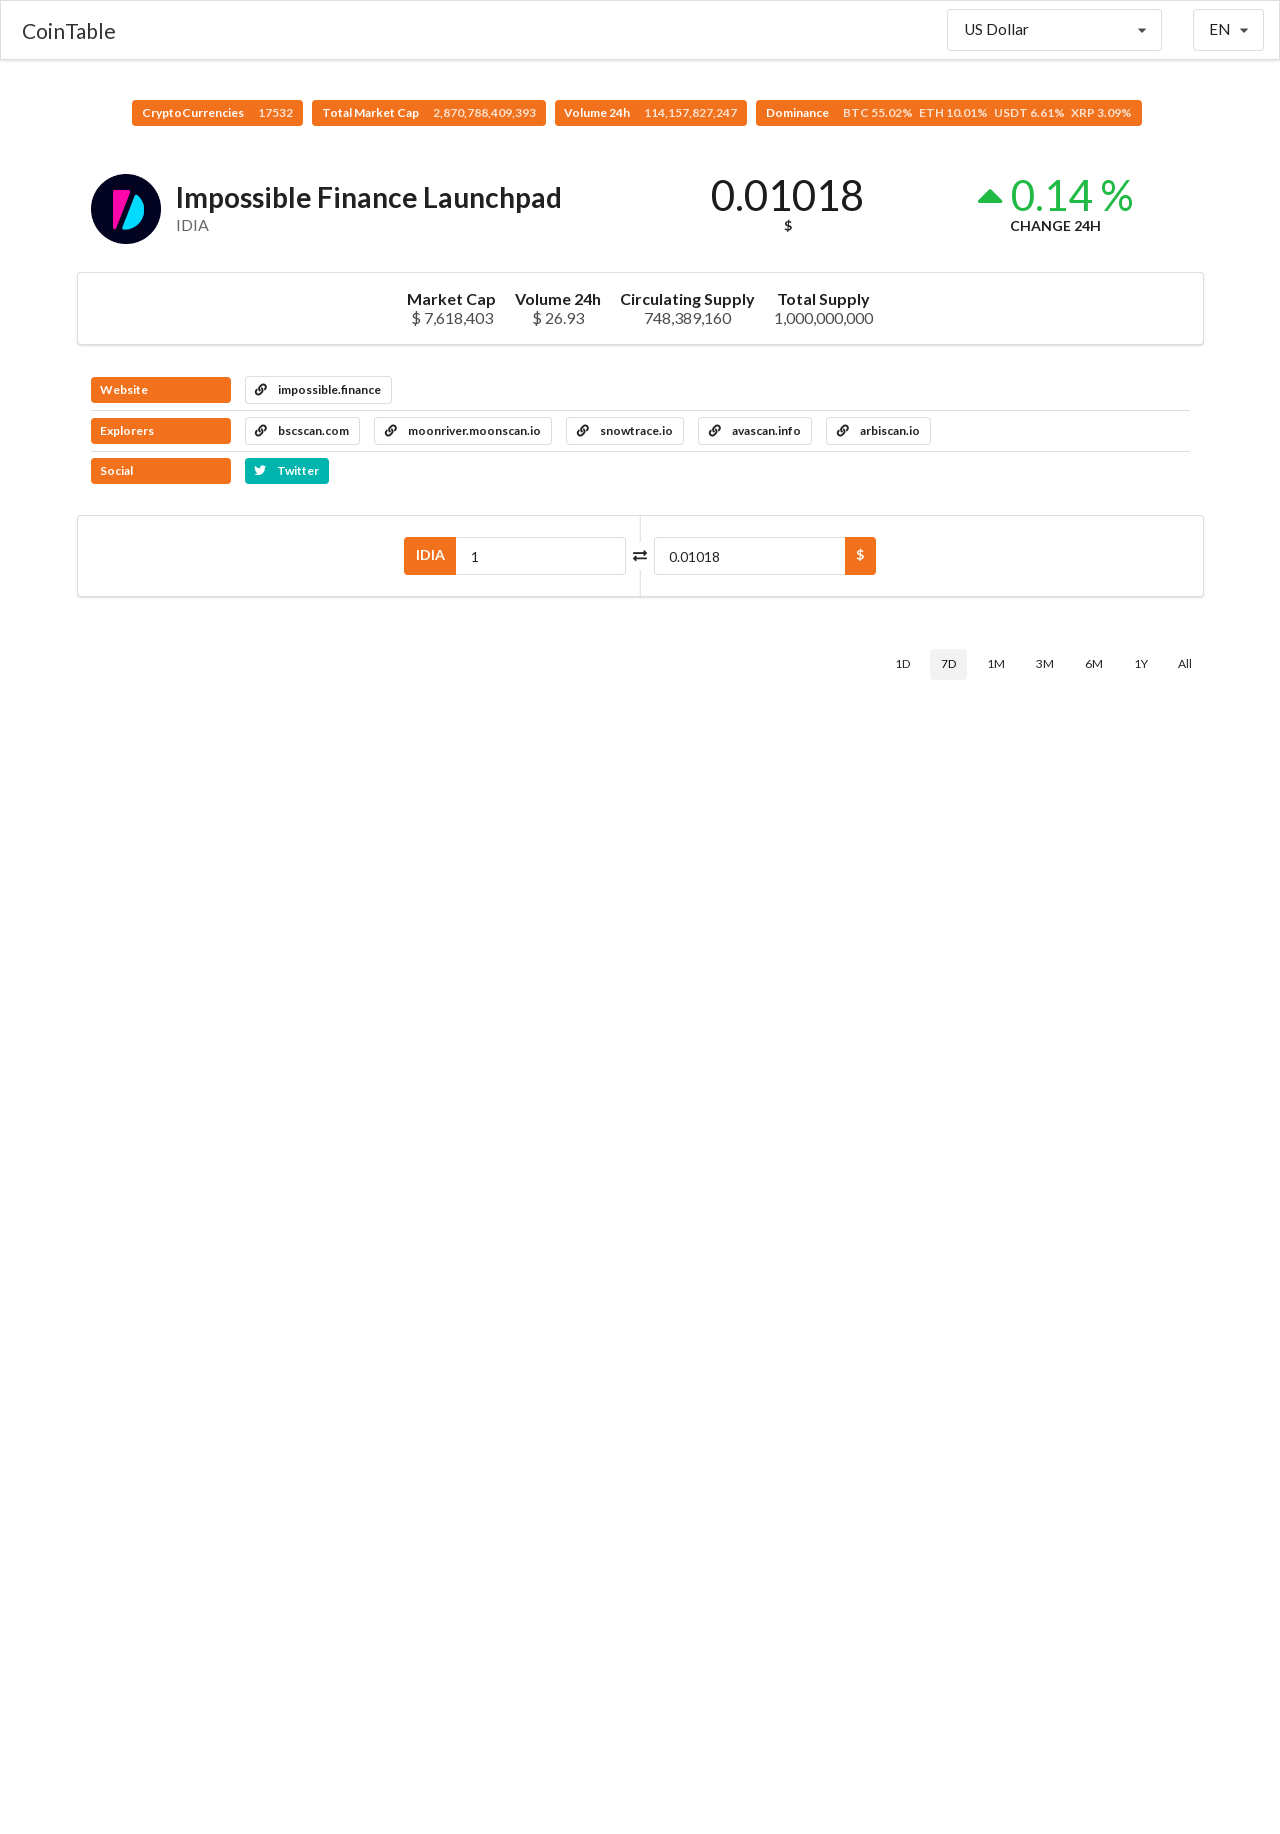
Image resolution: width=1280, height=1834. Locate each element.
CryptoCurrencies (217, 112)
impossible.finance (318, 389)
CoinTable (69, 30)
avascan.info (755, 430)
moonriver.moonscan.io (463, 430)
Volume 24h (650, 112)
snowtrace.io (625, 430)
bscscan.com (302, 430)
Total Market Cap (429, 112)
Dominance (949, 112)
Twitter (286, 470)
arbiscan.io (878, 430)
